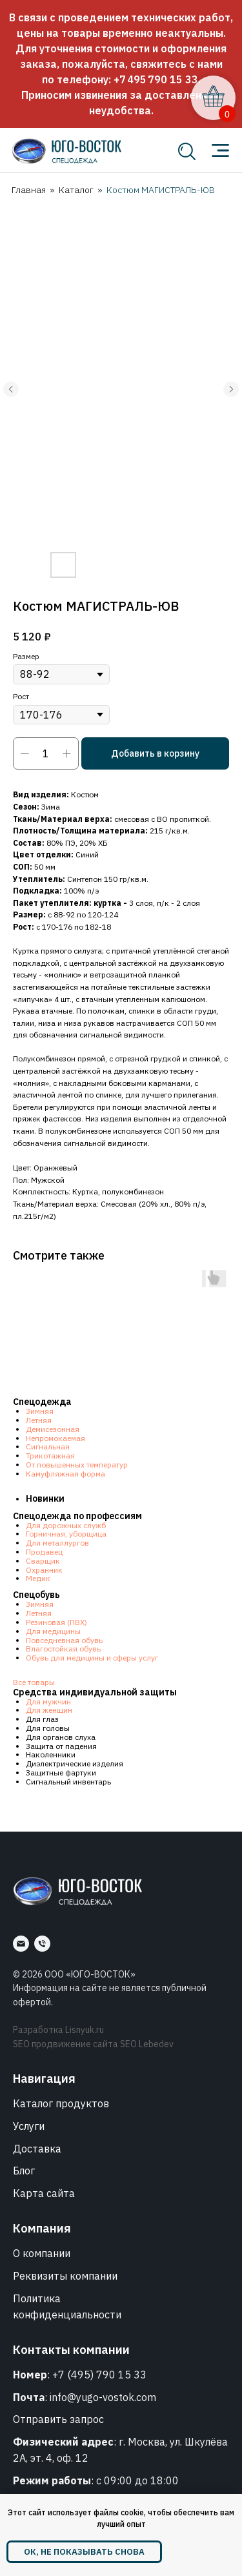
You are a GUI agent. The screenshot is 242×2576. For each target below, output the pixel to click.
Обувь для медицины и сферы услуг (92, 1657)
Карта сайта (44, 2193)
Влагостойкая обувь (63, 1648)
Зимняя (40, 1411)
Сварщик (43, 1561)
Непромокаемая (55, 1438)
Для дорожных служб (66, 1525)
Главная (29, 190)
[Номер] (42, 1944)
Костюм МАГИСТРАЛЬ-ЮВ (160, 190)
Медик (38, 1578)
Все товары (34, 1682)
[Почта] (21, 1944)
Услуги (29, 2126)
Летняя (39, 1420)
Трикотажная (50, 1455)
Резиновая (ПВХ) (56, 1622)
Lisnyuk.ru (84, 2030)
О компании (41, 2253)
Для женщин (49, 1710)
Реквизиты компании (65, 2275)
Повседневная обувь (64, 1640)
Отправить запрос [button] (58, 2419)
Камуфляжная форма (65, 1473)
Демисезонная (52, 1429)
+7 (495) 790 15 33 (99, 2374)
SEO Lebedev (147, 2044)
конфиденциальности (67, 2314)
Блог (24, 2170)
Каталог (76, 190)
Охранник (44, 1570)
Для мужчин (48, 1701)
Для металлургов (57, 1543)
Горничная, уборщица (66, 1533)
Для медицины (53, 1631)
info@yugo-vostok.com (103, 2397)
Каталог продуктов (61, 2103)
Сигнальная (48, 1446)
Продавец (44, 1552)
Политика (37, 2298)
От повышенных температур (77, 1464)
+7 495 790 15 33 (156, 79)
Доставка (37, 2148)
